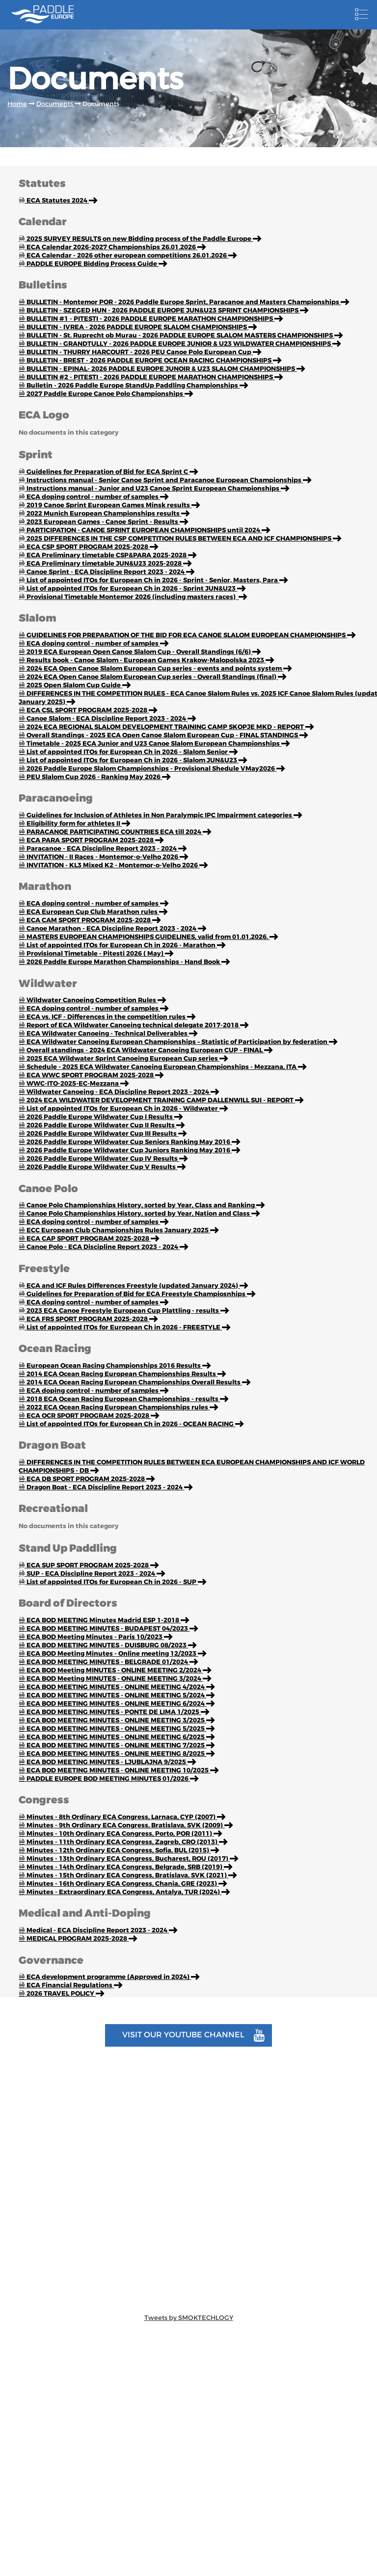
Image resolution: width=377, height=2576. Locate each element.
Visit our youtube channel (193, 2035)
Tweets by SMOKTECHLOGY (188, 2318)
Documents (55, 104)
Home (17, 104)
